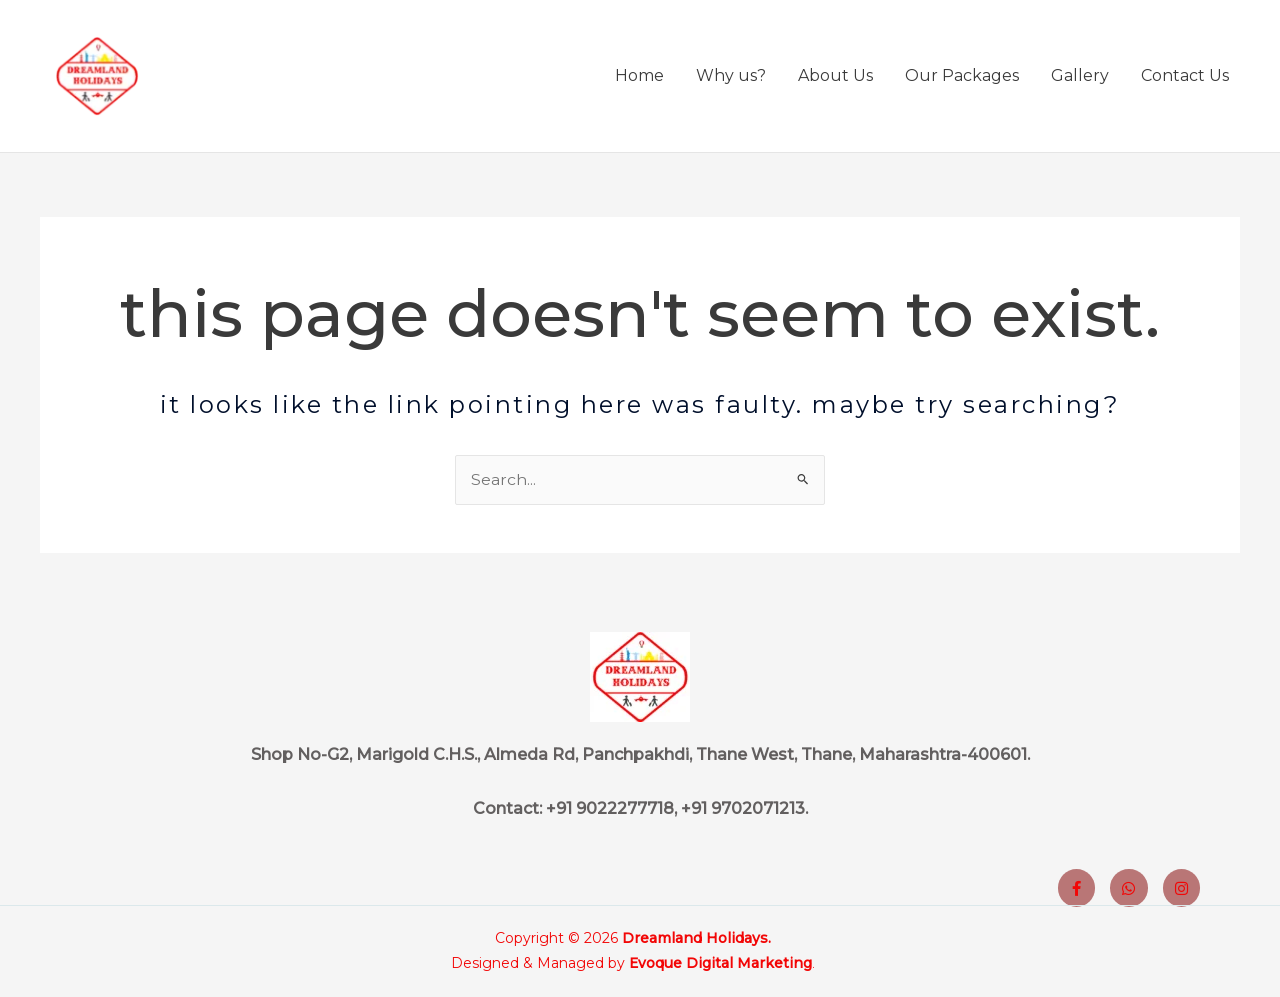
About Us (835, 78)
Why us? (731, 78)
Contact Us (1185, 78)
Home (639, 78)
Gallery (1080, 78)
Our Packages (962, 78)
